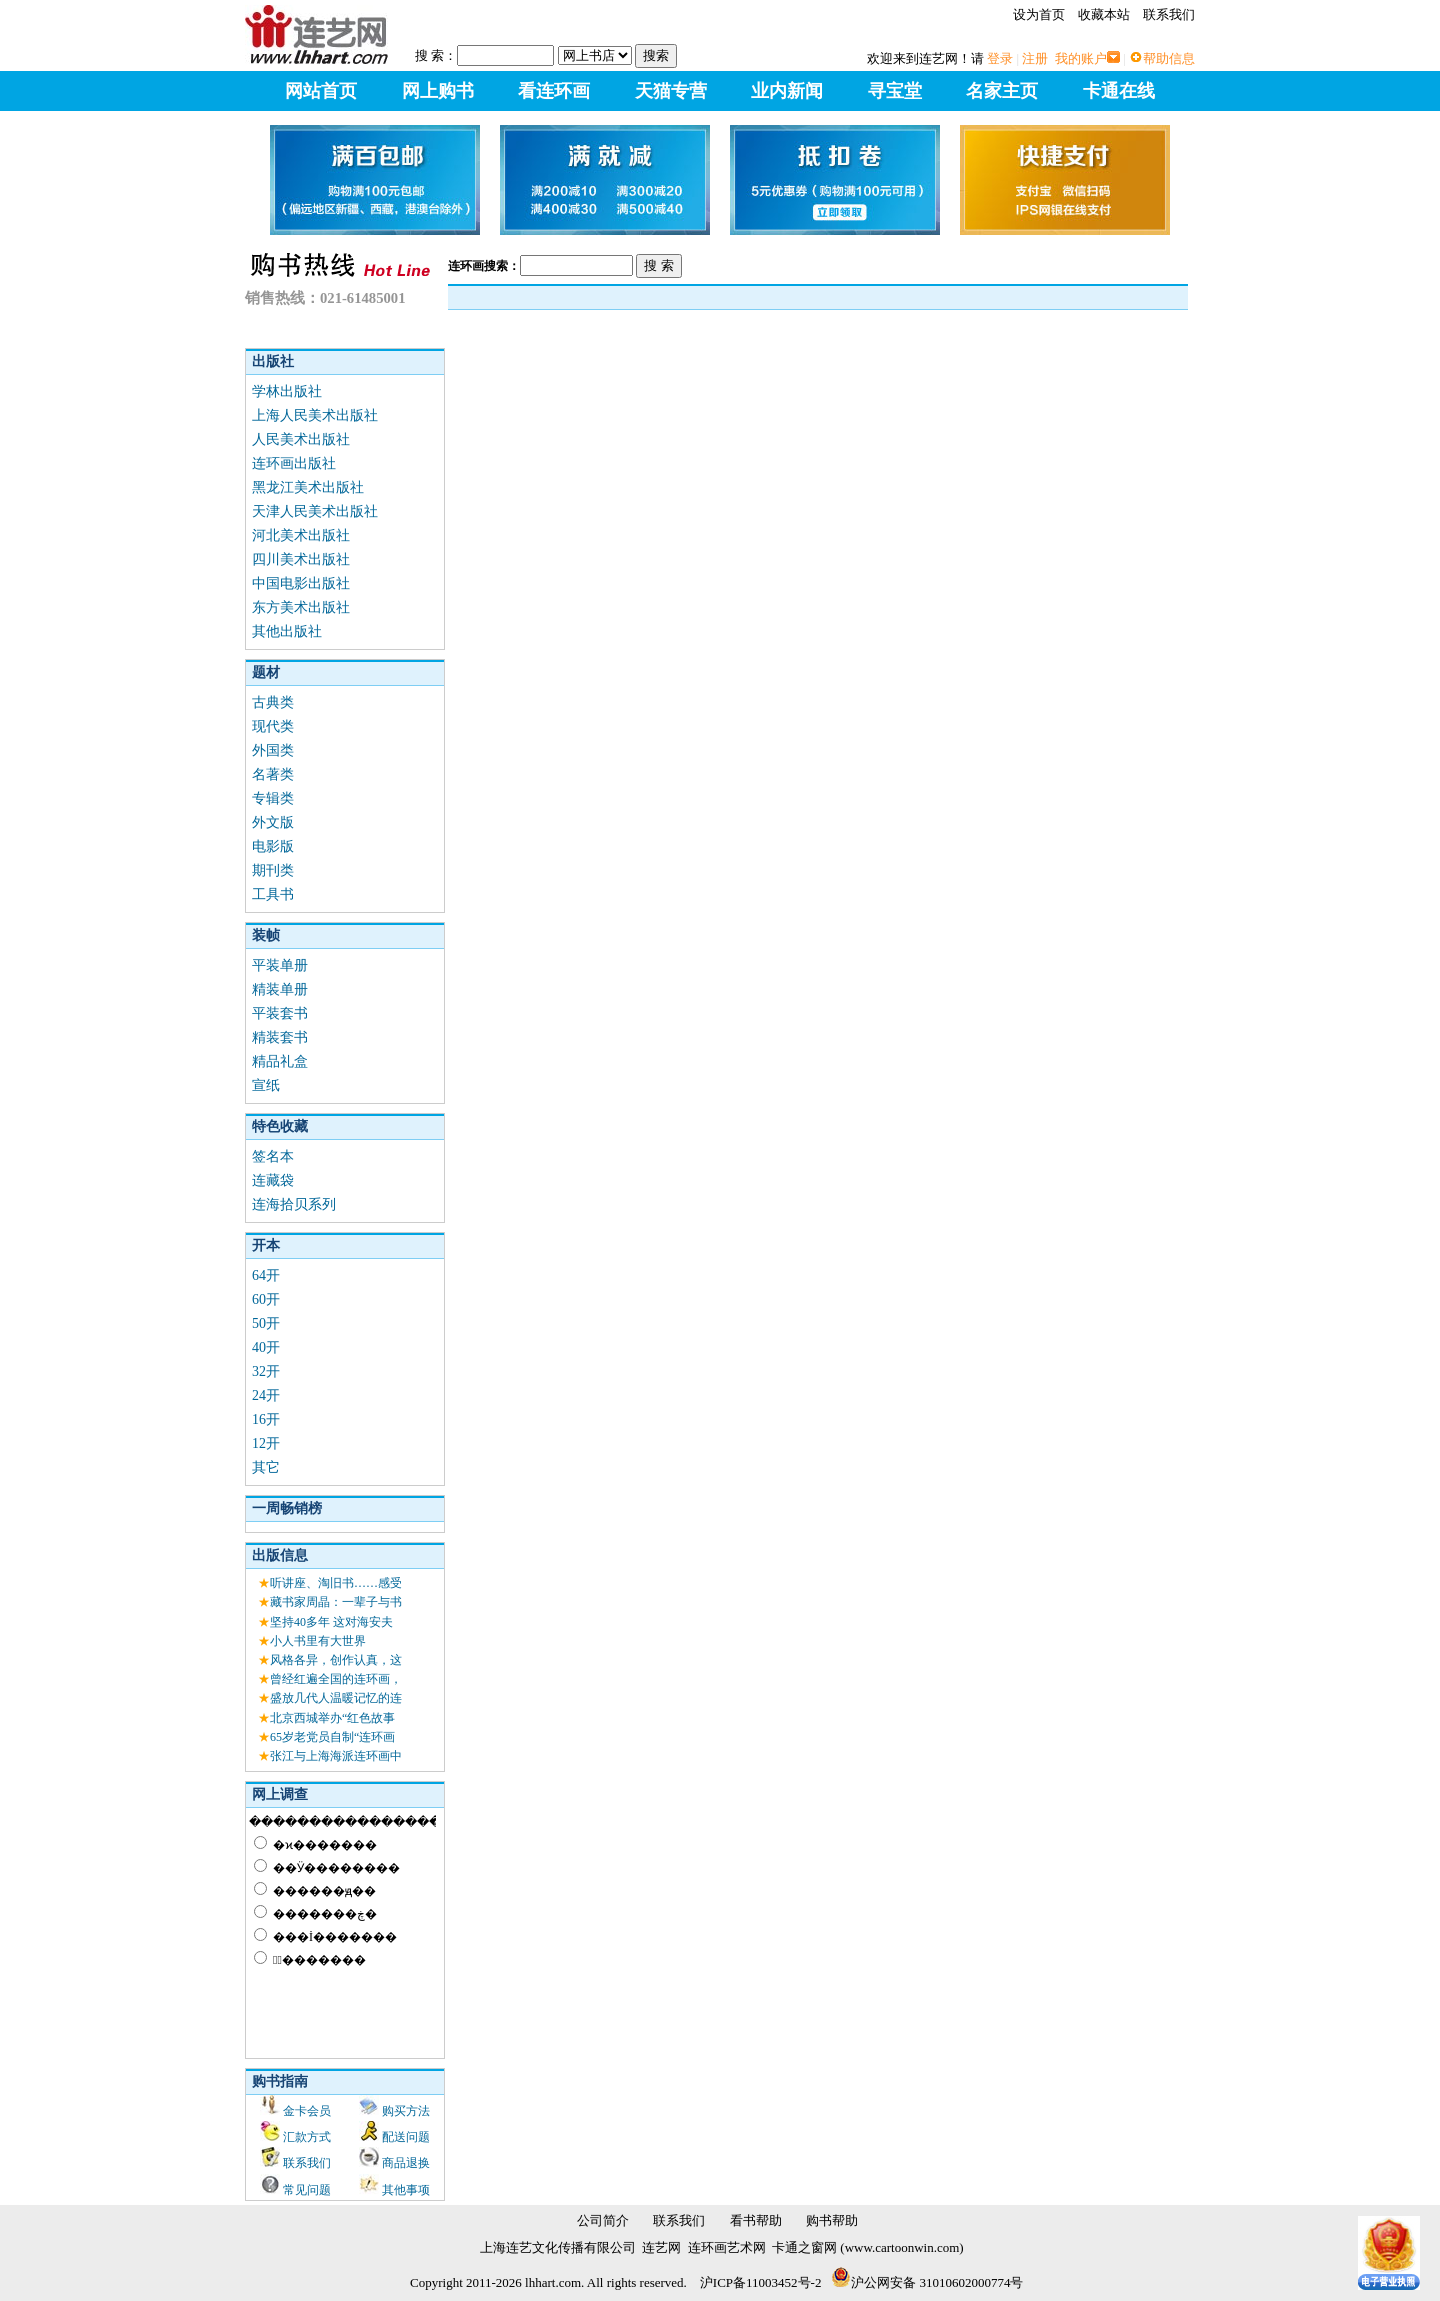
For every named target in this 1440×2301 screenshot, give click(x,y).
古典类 (273, 702)
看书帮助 (756, 2220)
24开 (266, 1395)
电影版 (273, 846)
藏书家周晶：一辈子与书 (336, 1602)
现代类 (273, 726)
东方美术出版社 (301, 607)
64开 (266, 1275)
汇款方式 (307, 2137)
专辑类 (273, 798)
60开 (266, 1299)
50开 (266, 1323)
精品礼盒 (280, 1061)
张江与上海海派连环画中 (336, 1756)
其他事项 (406, 2190)
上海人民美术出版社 (315, 415)
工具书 (273, 894)
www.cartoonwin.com (902, 2247)
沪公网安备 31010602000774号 (927, 2282)
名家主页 (1002, 91)
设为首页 (1039, 14)
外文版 (273, 822)
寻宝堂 (895, 91)
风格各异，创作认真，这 (336, 1660)
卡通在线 (1119, 91)
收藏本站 (1104, 14)
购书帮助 (832, 2220)
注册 (1035, 58)
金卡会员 (307, 2111)
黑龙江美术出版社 (308, 487)
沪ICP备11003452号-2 (761, 2282)
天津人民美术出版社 (315, 511)
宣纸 (266, 1085)
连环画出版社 (294, 463)
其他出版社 (287, 631)
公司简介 (603, 2220)
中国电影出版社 (301, 583)
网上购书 (438, 91)
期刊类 (273, 870)
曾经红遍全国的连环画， (336, 1679)
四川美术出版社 (301, 559)
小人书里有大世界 (318, 1641)
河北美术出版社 (301, 535)
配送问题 (406, 2137)
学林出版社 (287, 391)
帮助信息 (1169, 58)
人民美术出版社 (301, 439)
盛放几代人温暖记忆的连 (336, 1698)
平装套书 (280, 1013)
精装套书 (280, 1037)
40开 (266, 1347)
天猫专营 (671, 91)
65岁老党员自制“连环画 (332, 1737)
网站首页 (321, 91)
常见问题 (307, 2190)
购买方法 (406, 2111)
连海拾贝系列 (294, 1204)
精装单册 (280, 989)
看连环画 (554, 91)
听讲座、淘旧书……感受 (336, 1583)
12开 (266, 1443)
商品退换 (406, 2163)
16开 (266, 1419)
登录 (1000, 58)
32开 (266, 1371)
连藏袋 (273, 1180)
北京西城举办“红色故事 (332, 1718)
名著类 (273, 774)
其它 (266, 1467)
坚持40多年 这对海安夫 (331, 1622)
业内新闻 (787, 91)
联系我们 (1169, 14)
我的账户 (1081, 58)
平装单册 (280, 965)
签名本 (273, 1156)
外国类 (273, 750)
